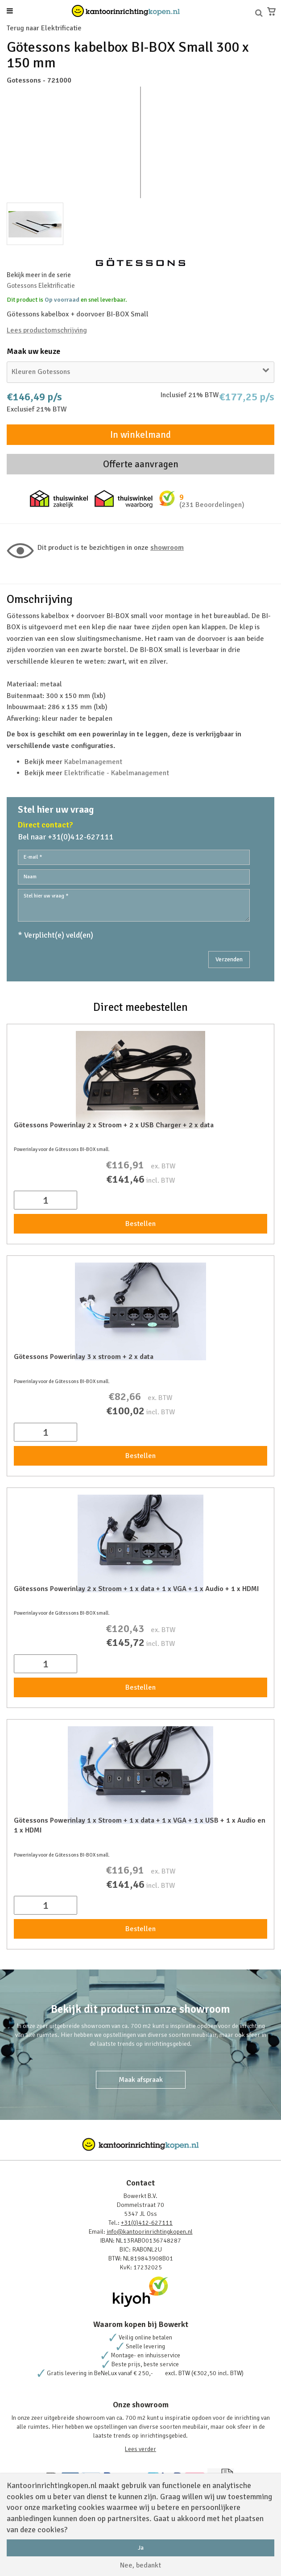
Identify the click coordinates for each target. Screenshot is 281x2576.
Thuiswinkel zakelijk (59, 499)
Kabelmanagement (93, 761)
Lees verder (140, 2449)
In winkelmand (140, 434)
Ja (141, 2547)
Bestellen (140, 1223)
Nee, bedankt (140, 2565)
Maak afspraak (141, 2079)
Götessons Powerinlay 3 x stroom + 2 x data (83, 1356)
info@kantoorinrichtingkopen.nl (150, 2231)
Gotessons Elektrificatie (41, 286)
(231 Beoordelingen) (211, 504)
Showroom (167, 547)
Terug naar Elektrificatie (44, 28)
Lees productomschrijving (47, 330)
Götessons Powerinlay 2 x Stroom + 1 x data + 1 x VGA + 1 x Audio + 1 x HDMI (136, 1588)
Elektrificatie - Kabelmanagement (116, 773)
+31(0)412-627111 (147, 2223)
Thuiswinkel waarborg (124, 499)
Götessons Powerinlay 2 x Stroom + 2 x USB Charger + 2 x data (114, 1125)
